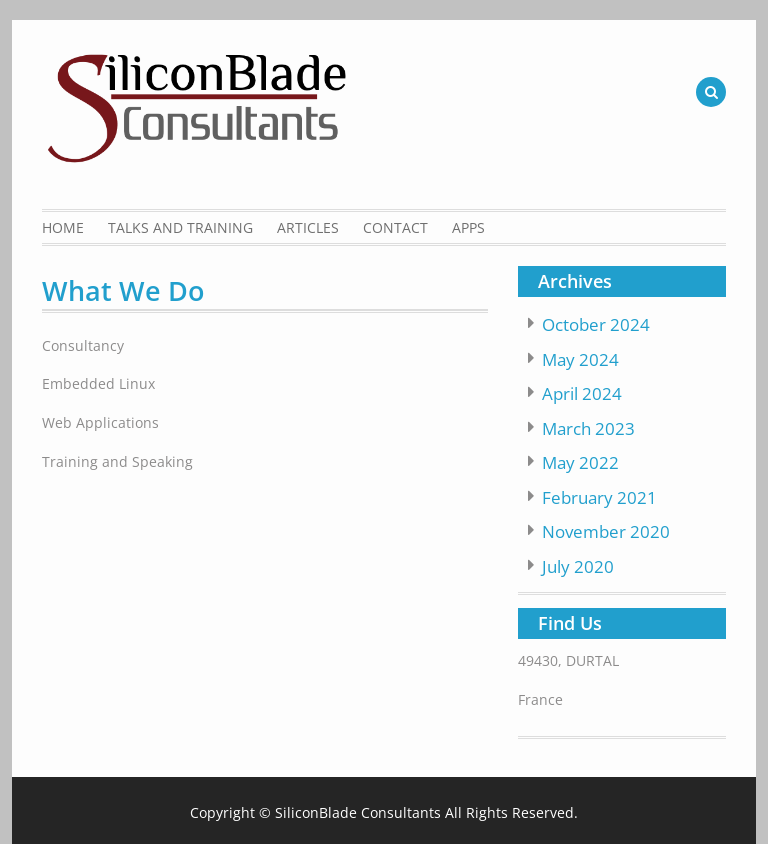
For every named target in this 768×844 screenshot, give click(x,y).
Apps (468, 227)
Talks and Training (180, 227)
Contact (395, 227)
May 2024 (580, 359)
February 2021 (599, 497)
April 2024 (582, 393)
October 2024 (596, 324)
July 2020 (578, 566)
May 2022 (580, 462)
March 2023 (588, 428)
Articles (308, 227)
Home (63, 227)
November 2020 (606, 531)
